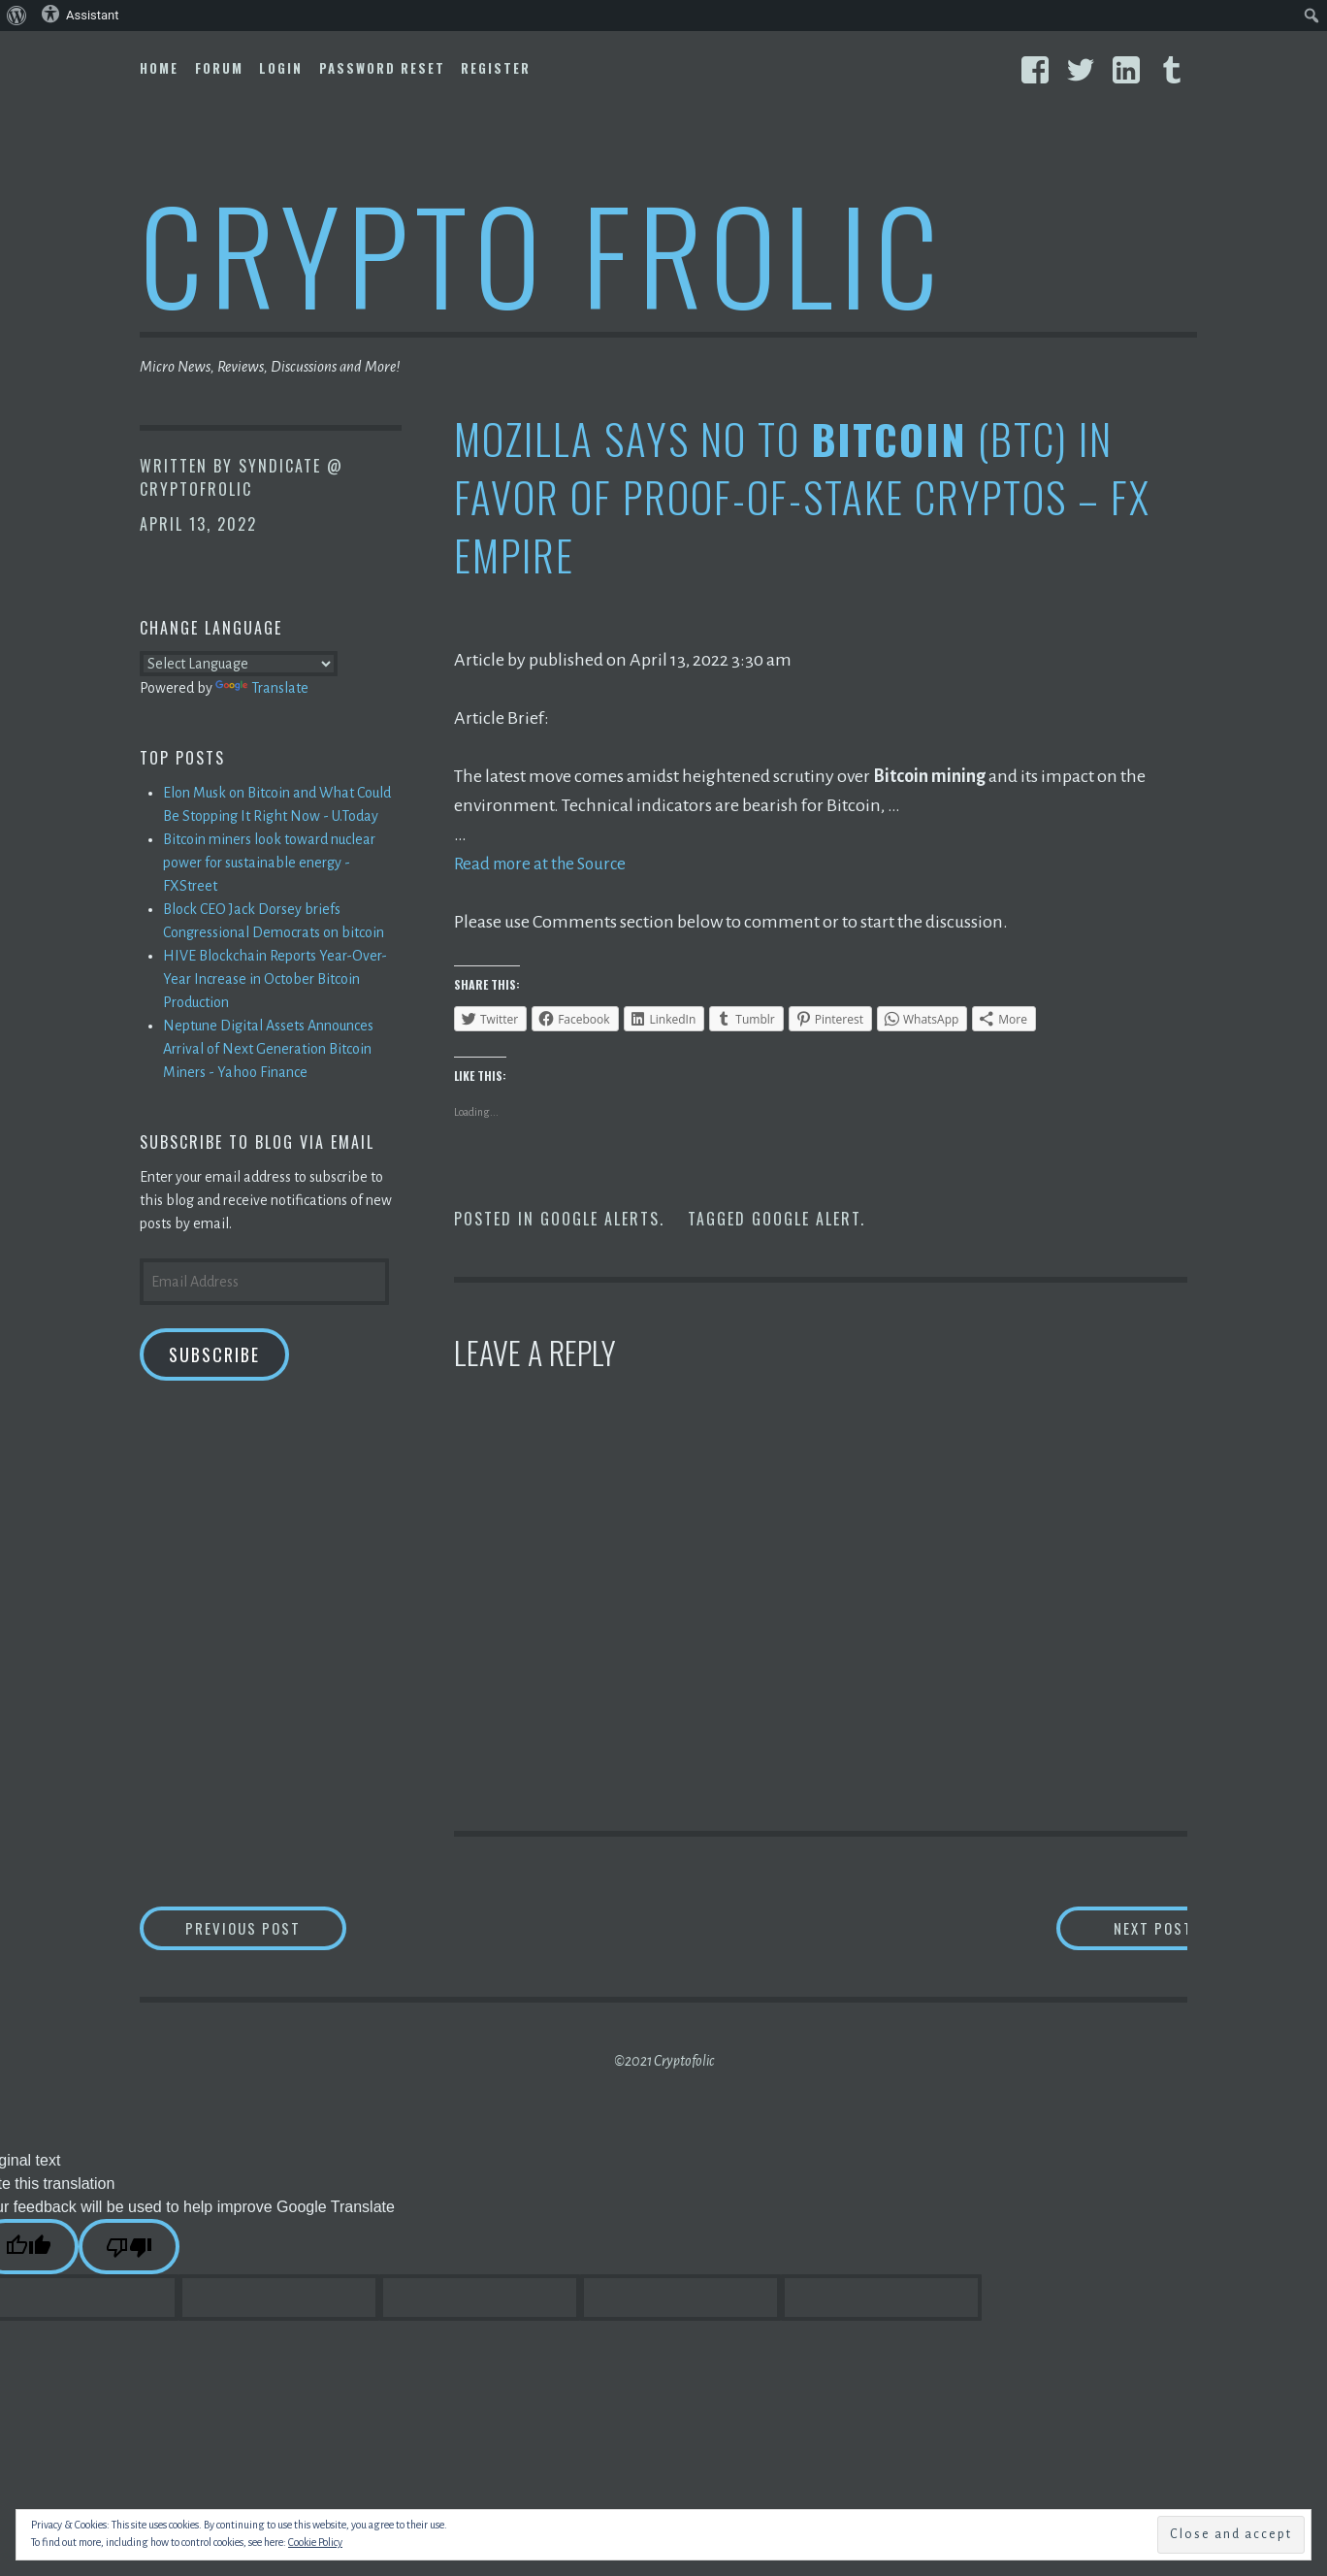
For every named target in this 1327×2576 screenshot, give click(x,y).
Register (496, 68)
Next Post (1110, 1929)
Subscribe (214, 1354)
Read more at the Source (544, 863)
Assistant (80, 13)
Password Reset (382, 68)
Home (159, 68)
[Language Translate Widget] (239, 663)
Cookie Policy (315, 2542)
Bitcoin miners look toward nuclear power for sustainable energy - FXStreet (269, 862)
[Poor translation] (129, 2249)
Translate (261, 688)
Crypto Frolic (543, 252)
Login (281, 68)
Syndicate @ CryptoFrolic (241, 477)
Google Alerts (600, 1218)
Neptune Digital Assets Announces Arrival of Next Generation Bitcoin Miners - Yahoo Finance (268, 1049)
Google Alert (806, 1218)
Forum (219, 68)
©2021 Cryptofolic (664, 2063)
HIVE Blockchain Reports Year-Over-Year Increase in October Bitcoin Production (275, 979)
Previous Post (281, 1929)
